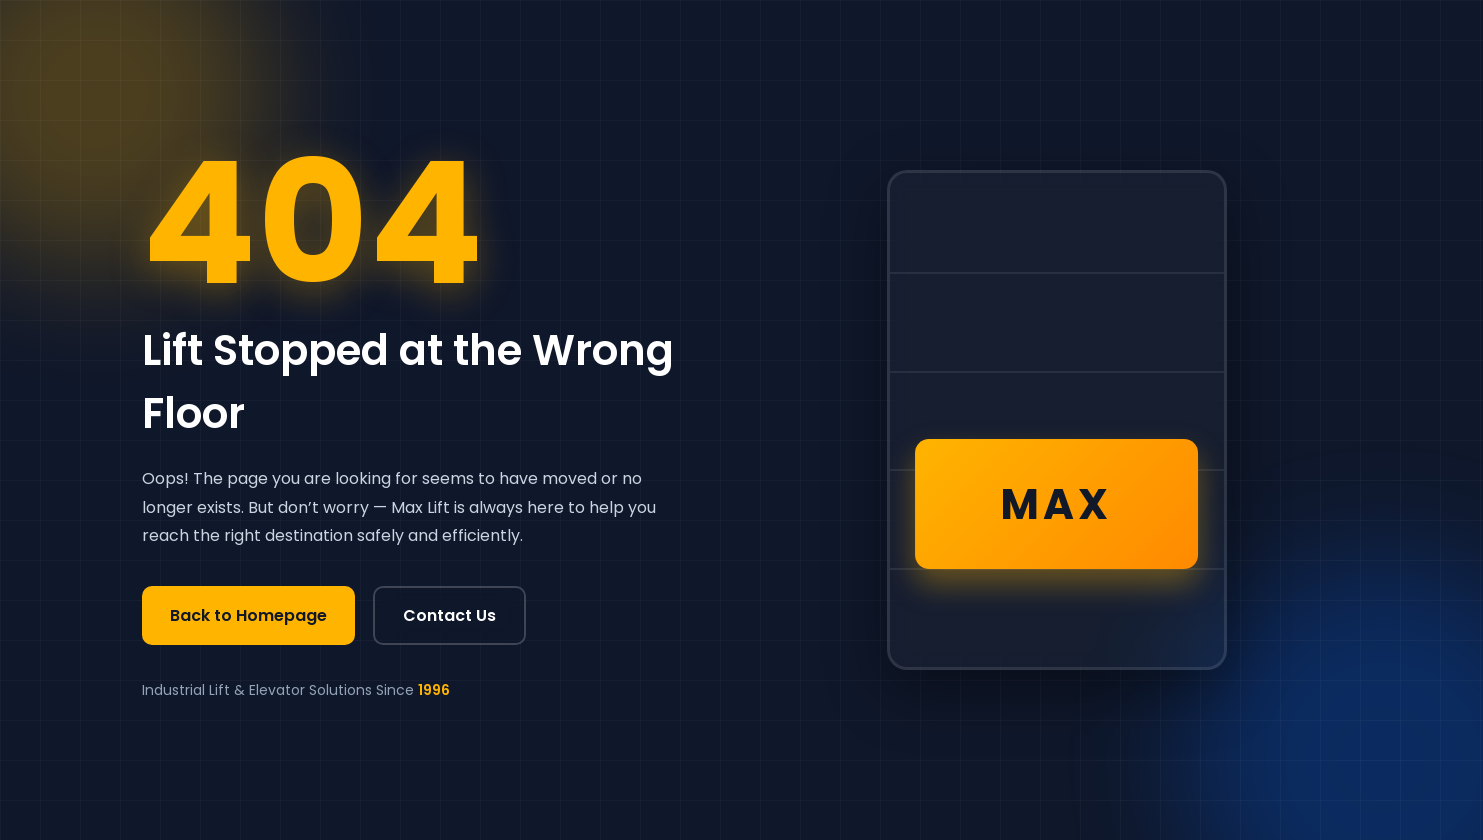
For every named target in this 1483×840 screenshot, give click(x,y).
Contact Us (449, 615)
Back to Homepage (248, 615)
